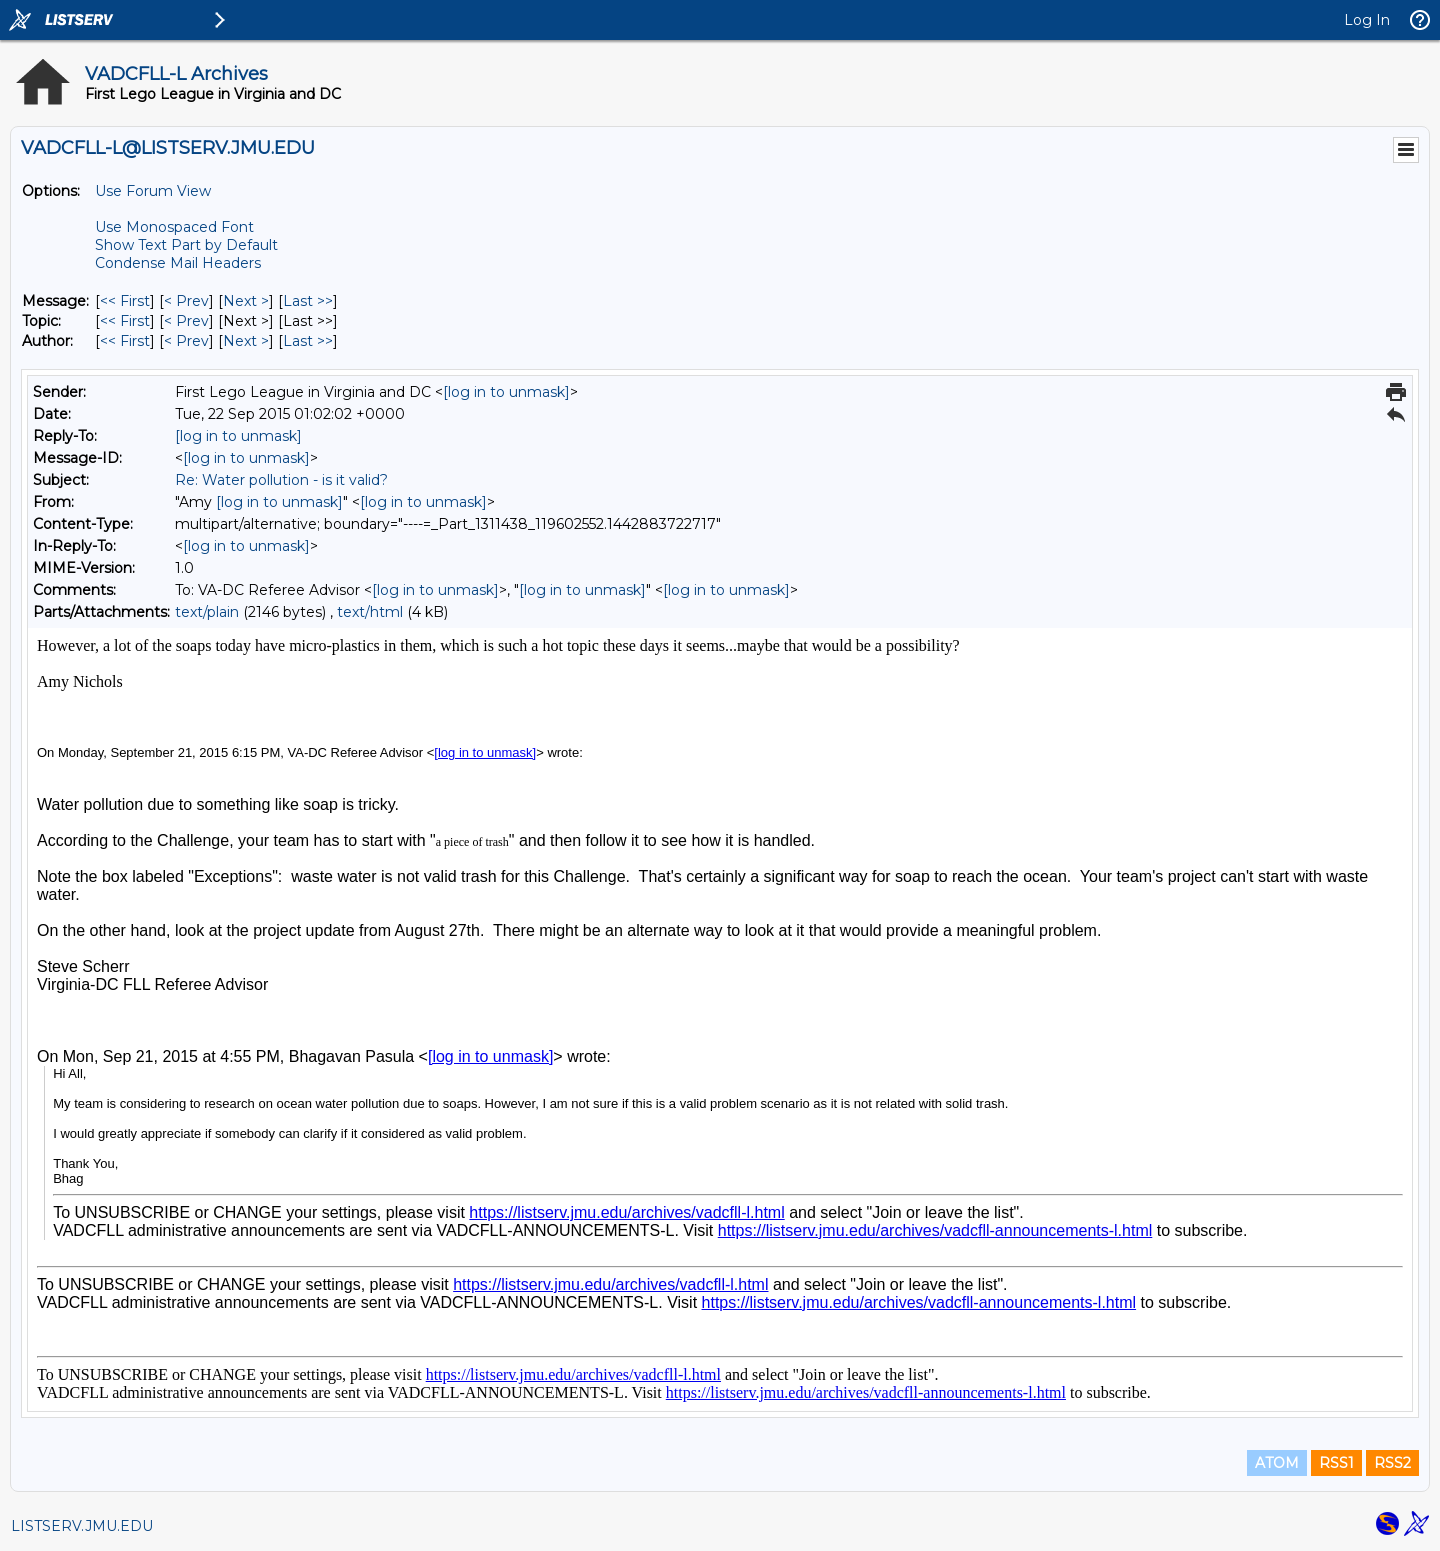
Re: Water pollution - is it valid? (281, 480)
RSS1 (1336, 1463)
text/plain (207, 612)
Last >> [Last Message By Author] (308, 341)
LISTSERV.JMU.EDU (82, 1526)
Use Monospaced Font (174, 227)
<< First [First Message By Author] (125, 341)
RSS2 (1392, 1463)
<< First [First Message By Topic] (125, 321)
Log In (1367, 20)
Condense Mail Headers (178, 263)
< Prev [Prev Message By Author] (186, 341)
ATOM (1277, 1463)
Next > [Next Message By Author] (246, 341)
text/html (370, 612)
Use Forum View (153, 191)
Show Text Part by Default (186, 245)
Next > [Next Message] (246, 301)
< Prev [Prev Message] (186, 301)
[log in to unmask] (506, 392)
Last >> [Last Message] (308, 301)
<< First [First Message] (125, 301)
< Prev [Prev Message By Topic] (186, 321)
